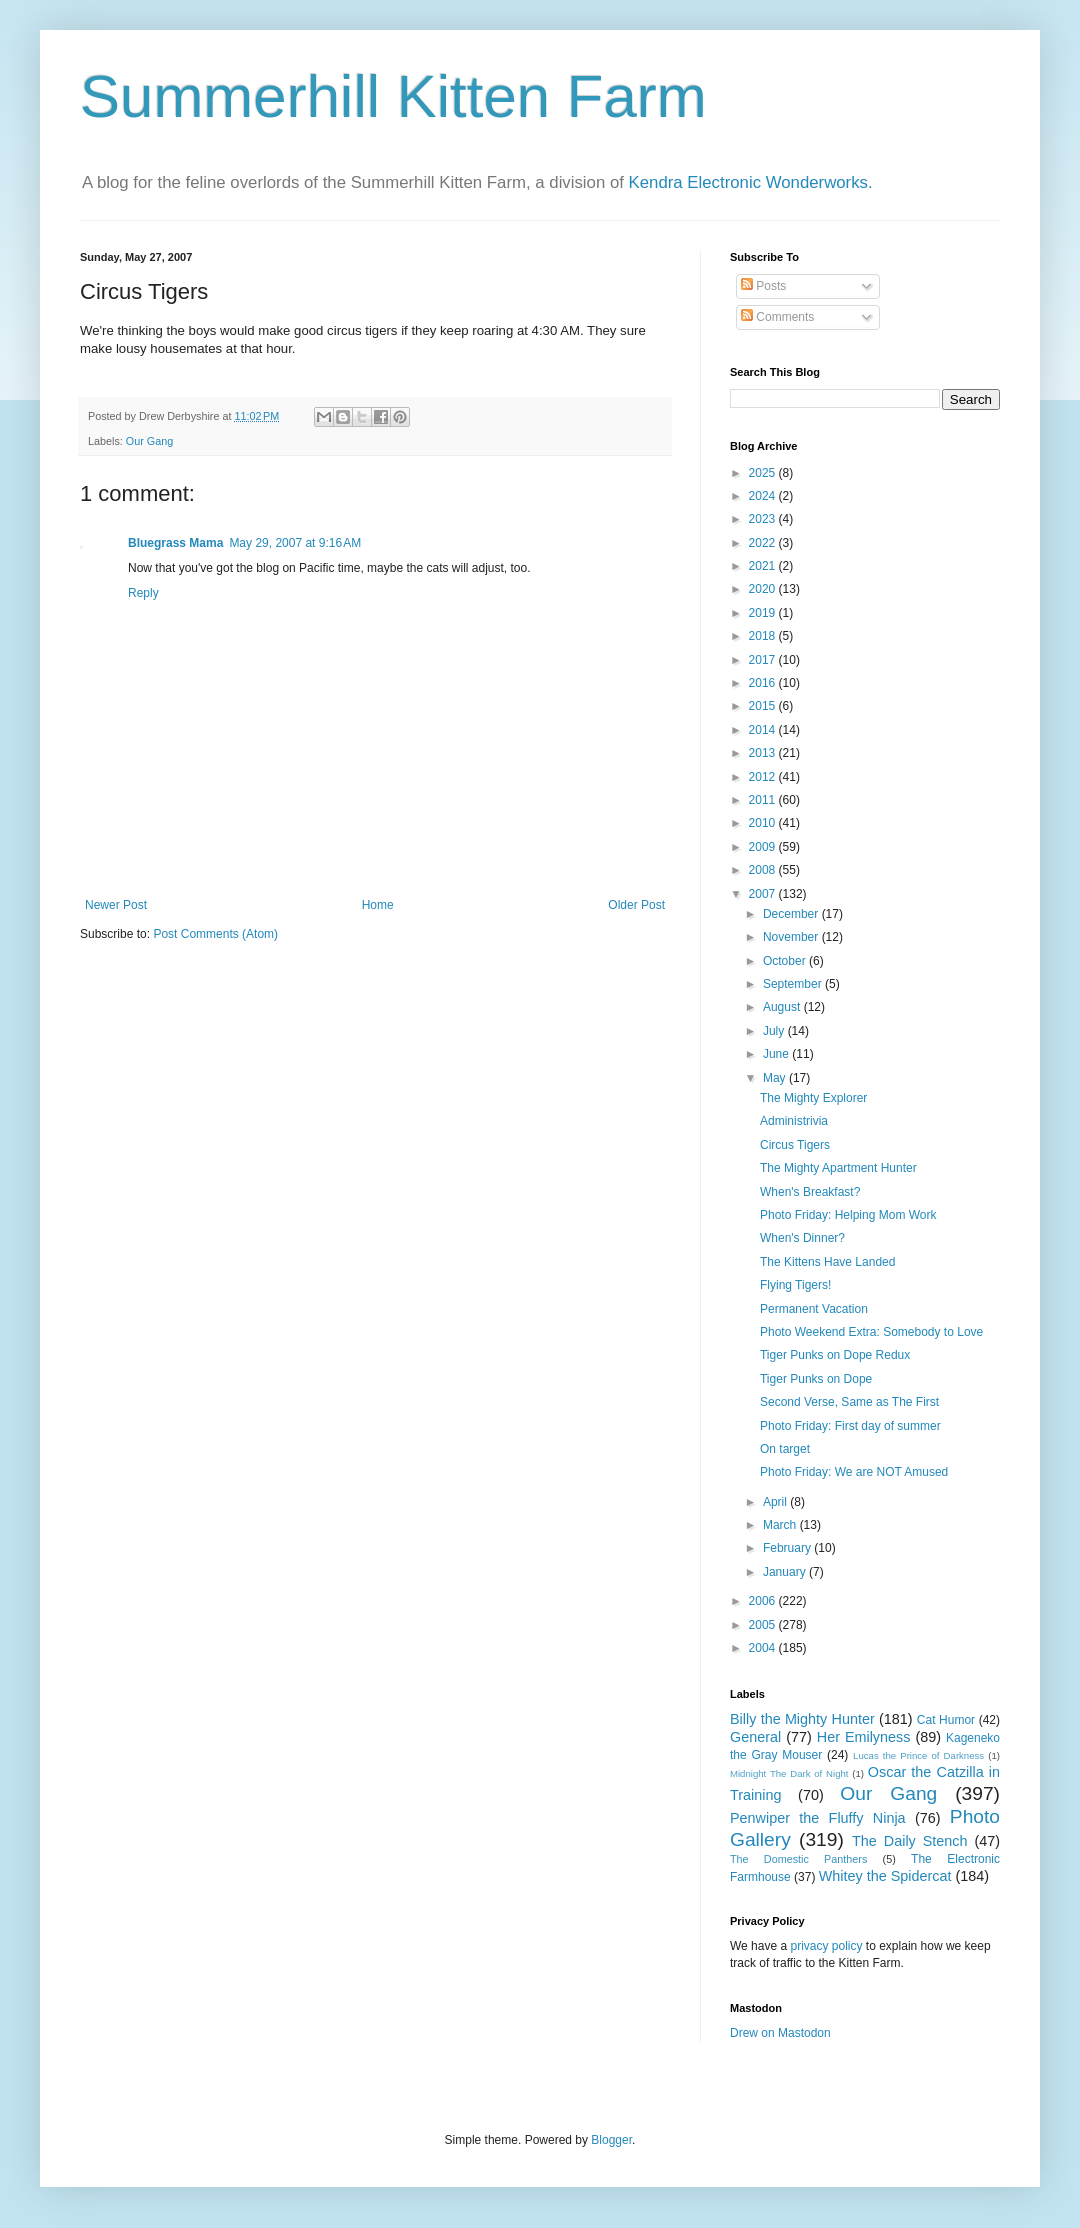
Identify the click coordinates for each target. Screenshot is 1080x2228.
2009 (764, 847)
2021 (764, 566)
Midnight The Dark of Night (789, 1773)
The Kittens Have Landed (827, 1262)
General (755, 1737)
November (792, 937)
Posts (763, 286)
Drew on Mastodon (780, 2033)
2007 (764, 894)
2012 (764, 777)
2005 (764, 1625)
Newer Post (116, 905)
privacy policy (826, 1946)
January (786, 1572)
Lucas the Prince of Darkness (918, 1755)
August (783, 1007)
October (786, 961)
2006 (764, 1601)
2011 (764, 800)
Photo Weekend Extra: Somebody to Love (871, 1332)
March (781, 1525)
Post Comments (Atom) (215, 934)
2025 (764, 473)
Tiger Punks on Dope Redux (835, 1355)
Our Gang (149, 441)
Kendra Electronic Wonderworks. (751, 182)
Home (378, 905)
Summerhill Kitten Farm (393, 96)
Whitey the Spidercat (885, 1876)
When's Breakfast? (810, 1192)
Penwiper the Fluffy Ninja (818, 1818)
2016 (764, 683)
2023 (764, 519)
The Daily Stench (909, 1841)
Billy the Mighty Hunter (802, 1719)
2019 (764, 613)
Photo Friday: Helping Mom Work (848, 1215)
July (775, 1031)
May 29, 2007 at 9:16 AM (295, 543)
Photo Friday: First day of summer (850, 1426)
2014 (764, 730)
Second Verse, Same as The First (849, 1402)
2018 (764, 636)
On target (785, 1449)
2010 (764, 823)
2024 (764, 496)
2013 (764, 753)
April (776, 1502)
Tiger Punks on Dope (816, 1379)
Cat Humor (946, 1720)
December (792, 914)
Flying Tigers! (795, 1285)
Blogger (611, 2140)
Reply (143, 593)
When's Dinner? (802, 1238)
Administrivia (794, 1121)
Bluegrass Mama (175, 543)
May (776, 1078)
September (794, 984)
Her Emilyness (864, 1737)
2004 (764, 1648)
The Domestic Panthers (798, 1859)
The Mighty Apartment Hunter (838, 1168)
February (788, 1548)
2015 (764, 706)
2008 (764, 870)
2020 (764, 589)
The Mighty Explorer (813, 1098)
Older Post (636, 905)
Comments (777, 317)
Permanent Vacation (814, 1309)
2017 (764, 660)
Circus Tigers (795, 1145)
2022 (764, 543)
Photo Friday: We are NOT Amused (854, 1472)
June (777, 1054)
